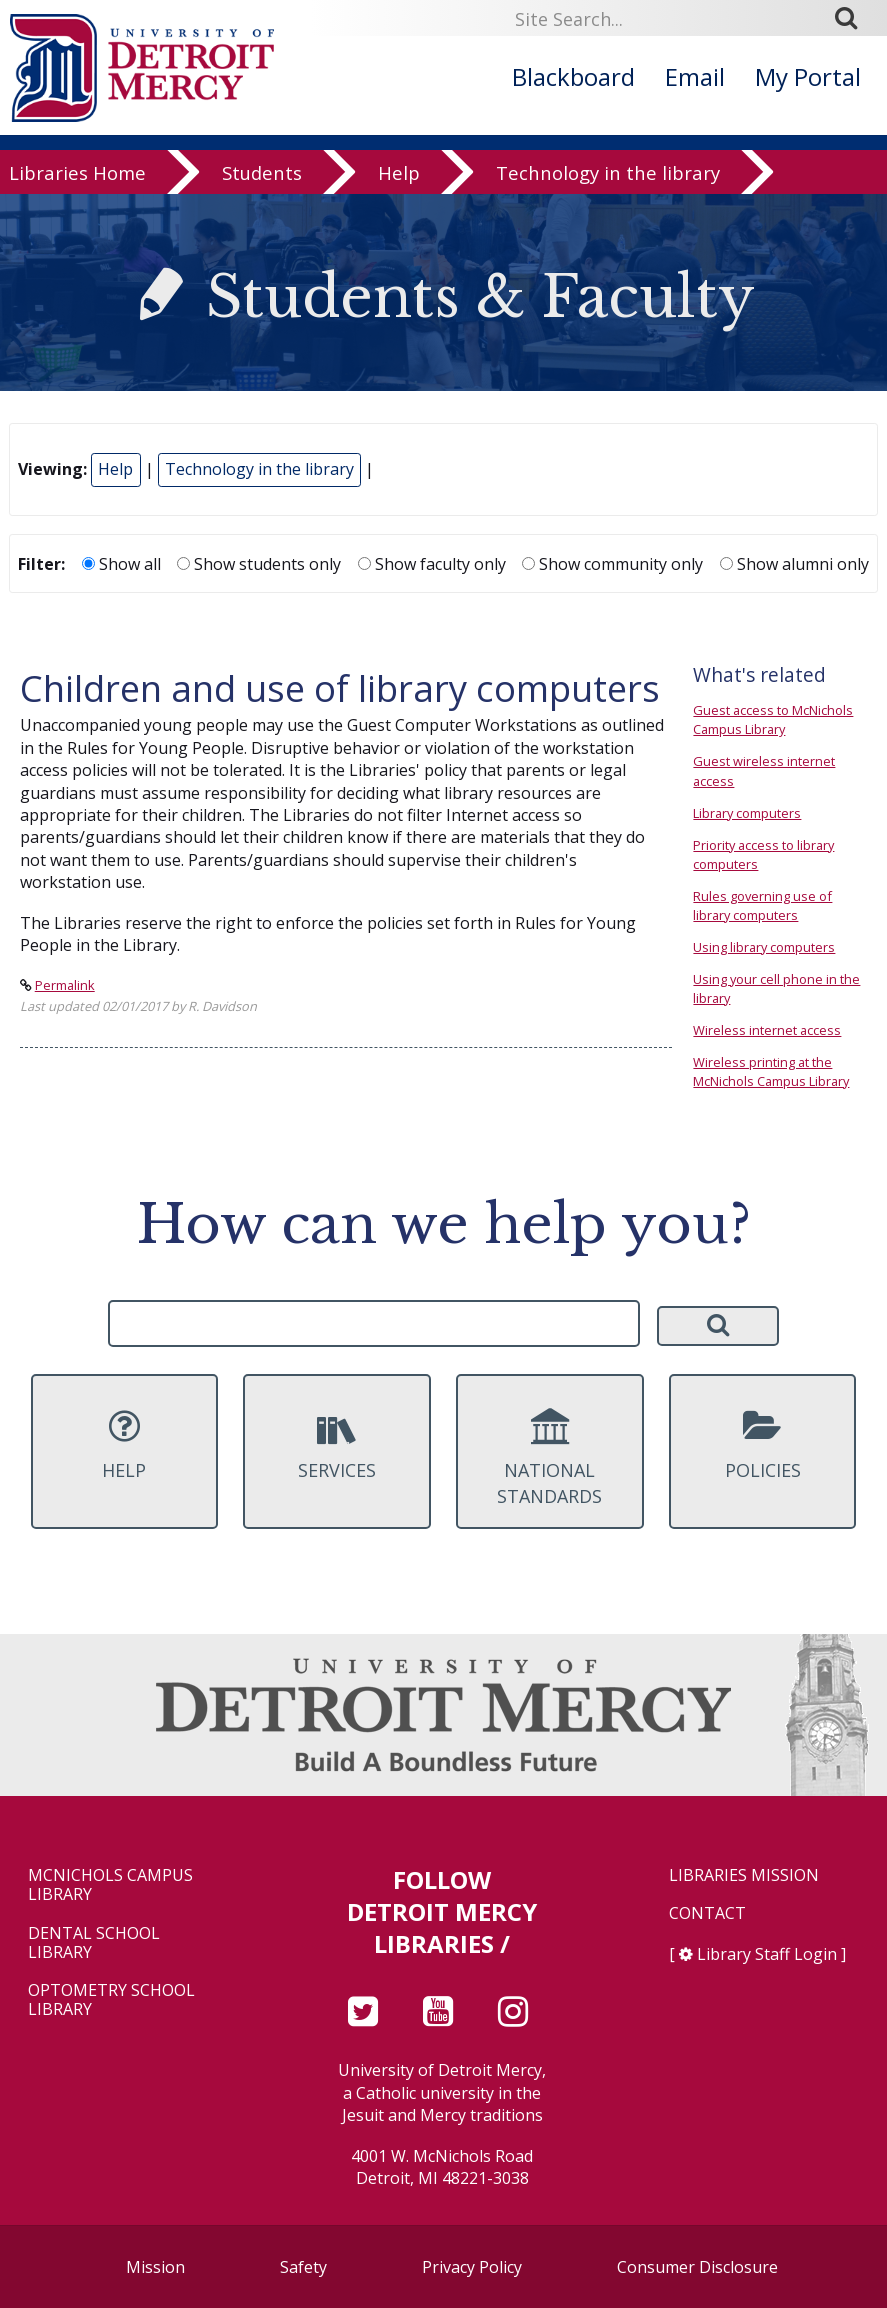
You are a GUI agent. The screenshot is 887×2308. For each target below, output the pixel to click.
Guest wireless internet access (764, 770)
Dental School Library (94, 1943)
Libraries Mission (744, 1875)
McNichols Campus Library (110, 1885)
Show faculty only (432, 564)
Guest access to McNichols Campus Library (773, 719)
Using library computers (764, 947)
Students (262, 174)
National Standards (549, 1458)
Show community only (612, 564)
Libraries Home (77, 174)
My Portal (808, 76)
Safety (303, 2267)
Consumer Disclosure (697, 2267)
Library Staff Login (767, 1954)
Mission (155, 2267)
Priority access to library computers (763, 854)
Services (336, 1445)
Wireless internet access (767, 1030)
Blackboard (573, 76)
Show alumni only (794, 564)
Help (399, 174)
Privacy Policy (472, 2267)
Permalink (65, 985)
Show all (121, 564)
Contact (707, 1913)
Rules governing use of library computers (762, 905)
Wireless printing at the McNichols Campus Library (771, 1071)
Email (695, 76)
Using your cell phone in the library (776, 988)
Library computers (747, 813)
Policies (762, 1445)
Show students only (259, 564)
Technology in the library (608, 174)
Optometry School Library (111, 2000)
